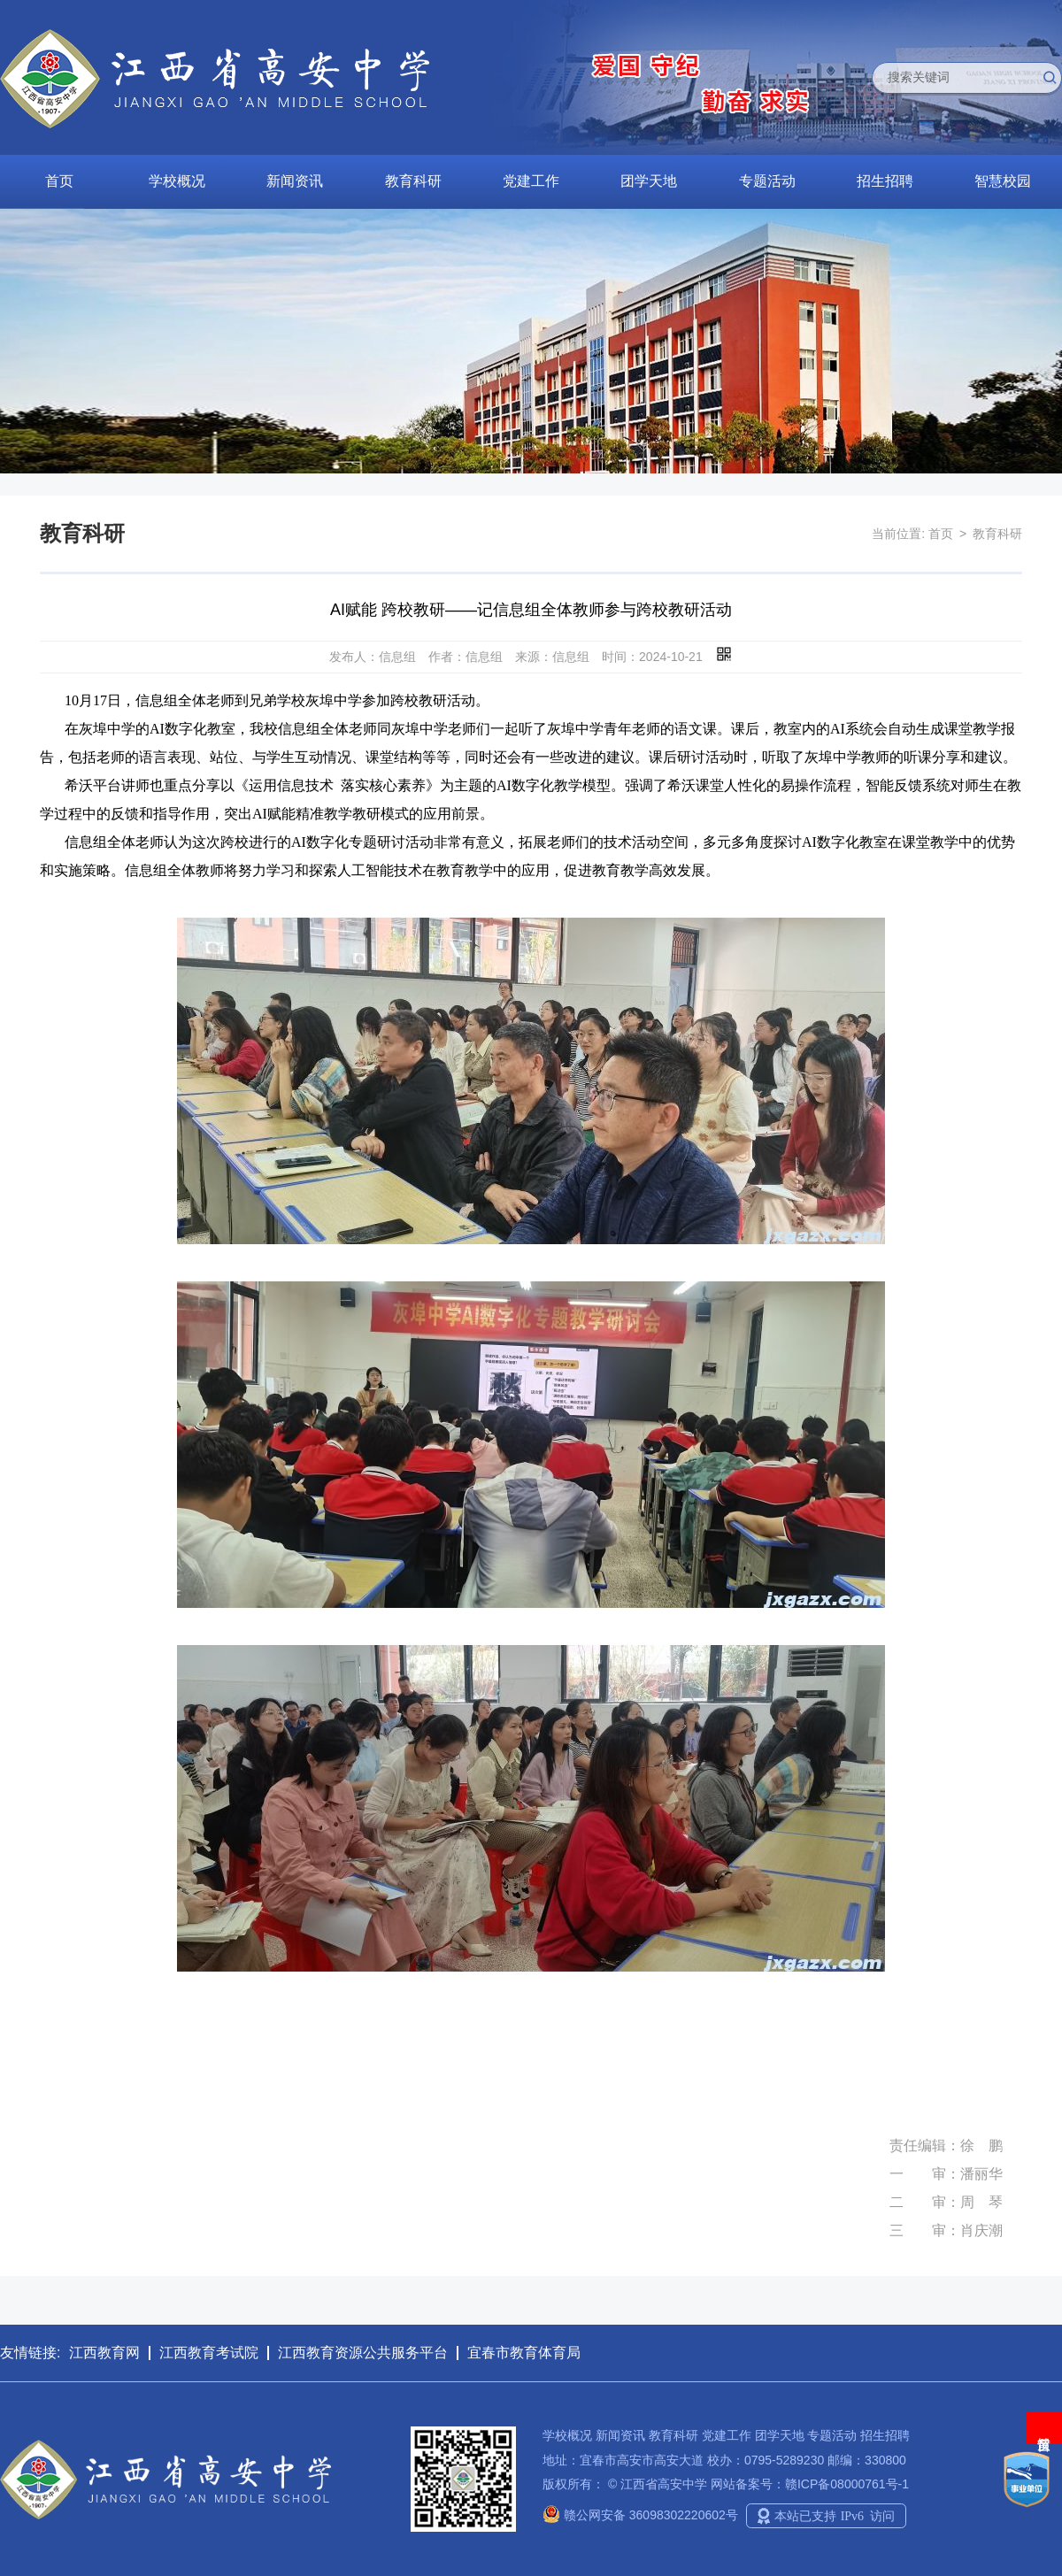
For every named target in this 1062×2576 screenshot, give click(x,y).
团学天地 (648, 180)
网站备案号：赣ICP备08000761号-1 (810, 2484)
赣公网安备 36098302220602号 (640, 2515)
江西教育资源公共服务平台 (363, 2352)
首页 (59, 180)
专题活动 (767, 180)
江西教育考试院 (208, 2352)
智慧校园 (1002, 180)
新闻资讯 (294, 180)
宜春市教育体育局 (524, 2352)
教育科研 (413, 180)
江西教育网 (104, 2352)
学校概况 (177, 180)
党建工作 (531, 180)
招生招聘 (885, 180)
